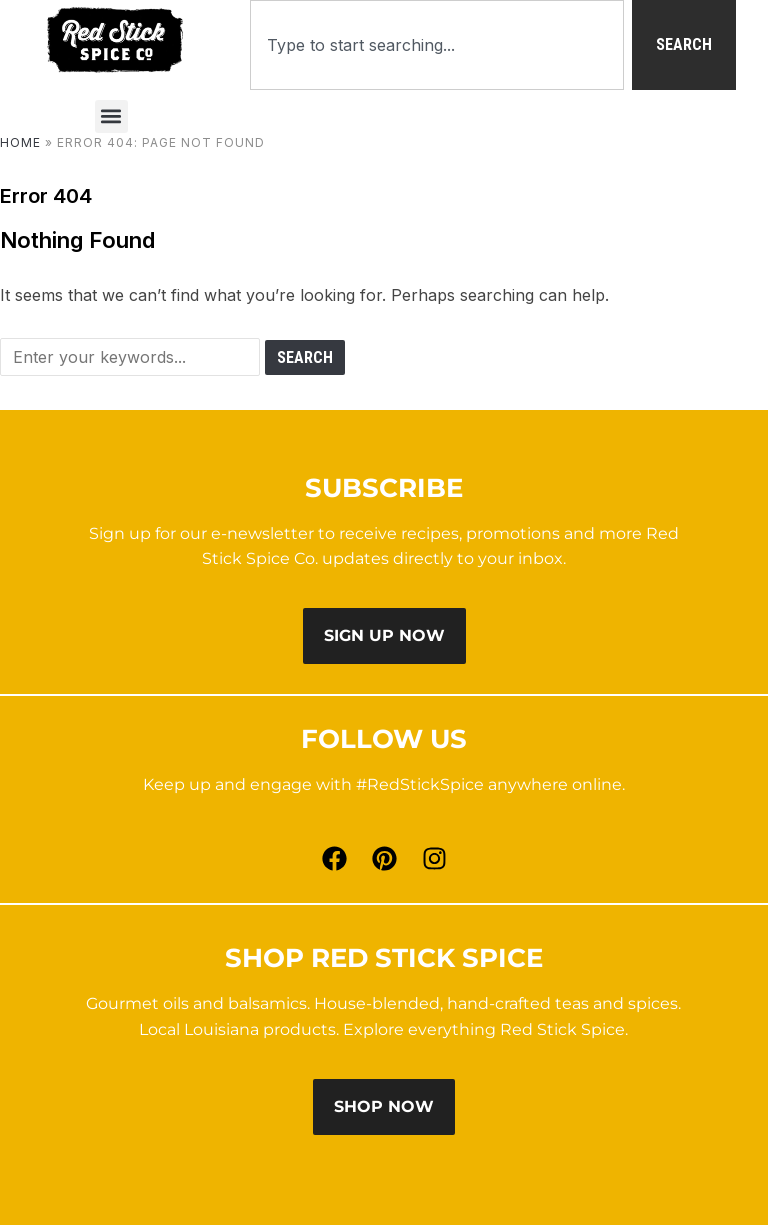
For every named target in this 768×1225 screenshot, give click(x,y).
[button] (111, 116)
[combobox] (437, 45)
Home (20, 142)
